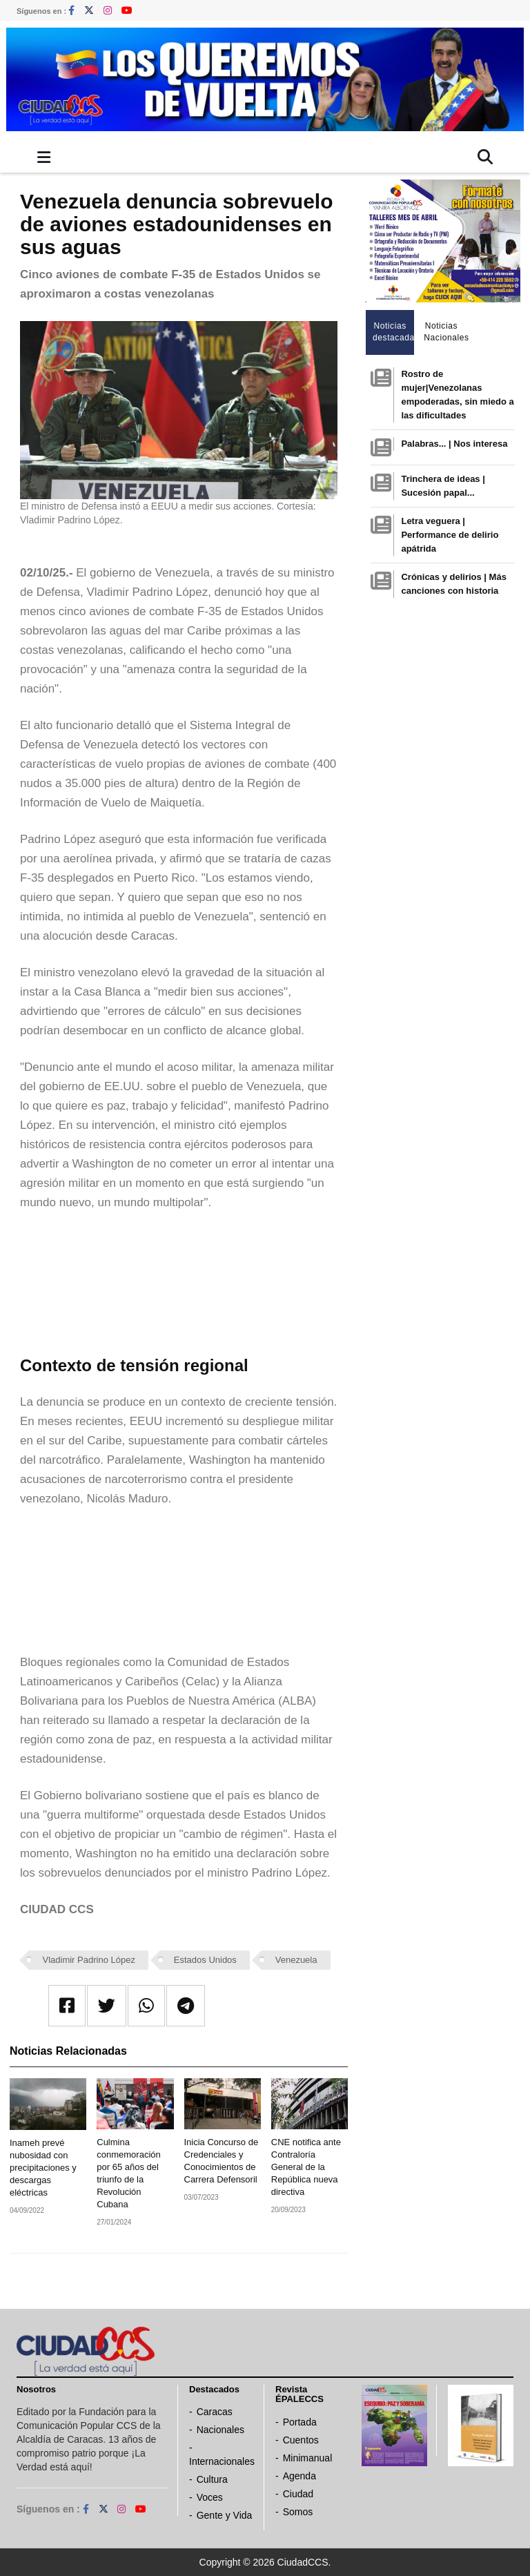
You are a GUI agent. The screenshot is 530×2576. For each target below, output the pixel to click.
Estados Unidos (205, 1960)
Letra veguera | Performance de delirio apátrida (449, 535)
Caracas (215, 2411)
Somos (298, 2511)
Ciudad (298, 2493)
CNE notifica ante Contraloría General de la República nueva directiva (306, 2167)
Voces (210, 2497)
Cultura (212, 2479)
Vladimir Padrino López (89, 1960)
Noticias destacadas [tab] (394, 331)
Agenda (299, 2475)
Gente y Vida (225, 2515)
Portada (300, 2422)
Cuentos (301, 2440)
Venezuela (296, 1960)
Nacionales (220, 2429)
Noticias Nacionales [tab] (445, 331)
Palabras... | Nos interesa (454, 443)
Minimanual (308, 2457)
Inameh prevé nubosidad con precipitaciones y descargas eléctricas (43, 2168)
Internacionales (222, 2461)
